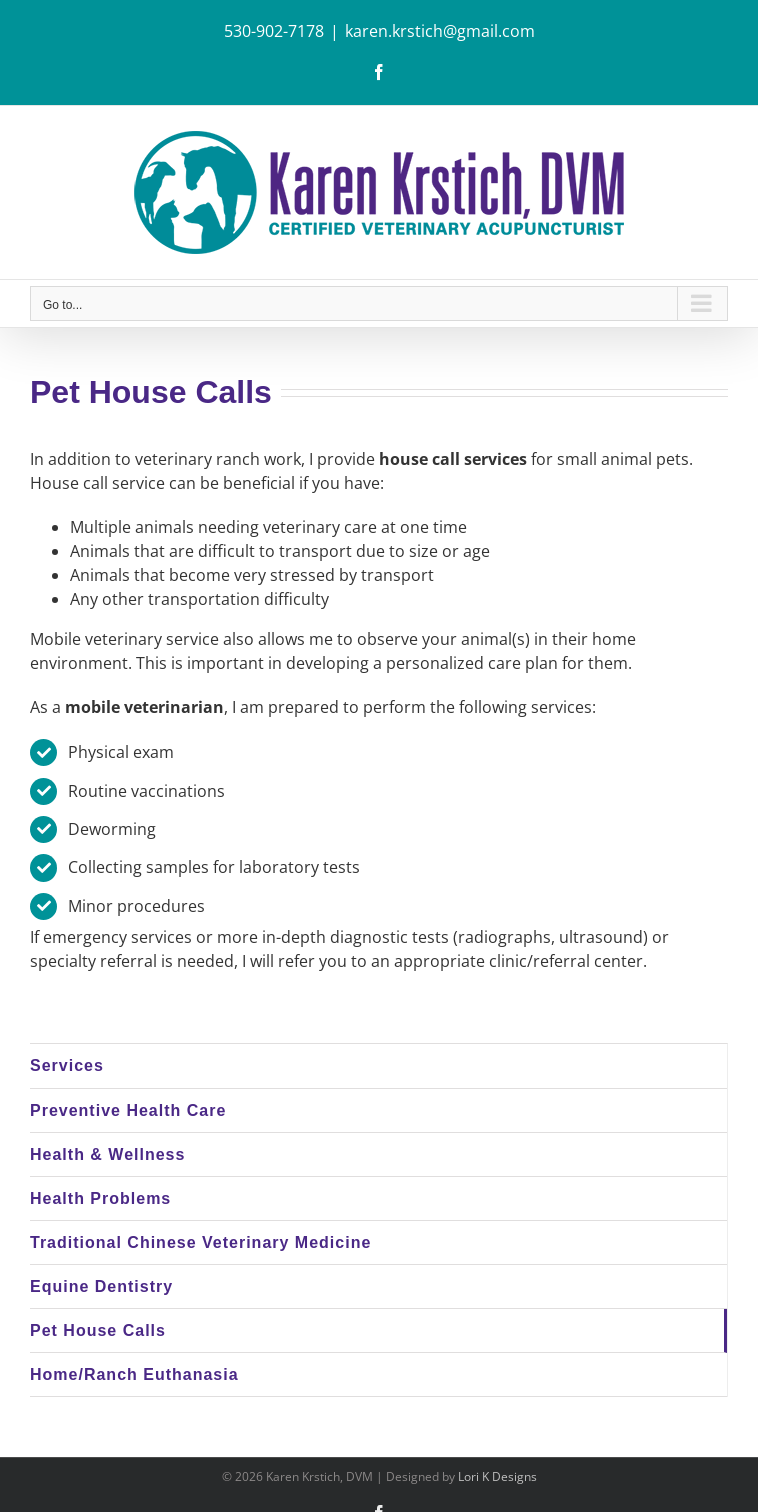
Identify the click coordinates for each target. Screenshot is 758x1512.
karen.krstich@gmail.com (440, 31)
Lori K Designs (497, 1476)
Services (67, 1065)
